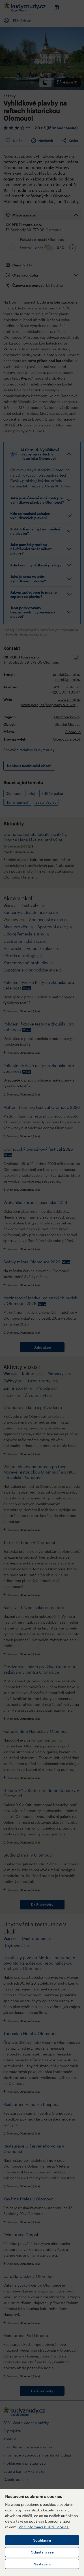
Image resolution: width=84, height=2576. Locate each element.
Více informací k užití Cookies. (44, 2527)
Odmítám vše (42, 2552)
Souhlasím (42, 2540)
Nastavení (42, 2564)
